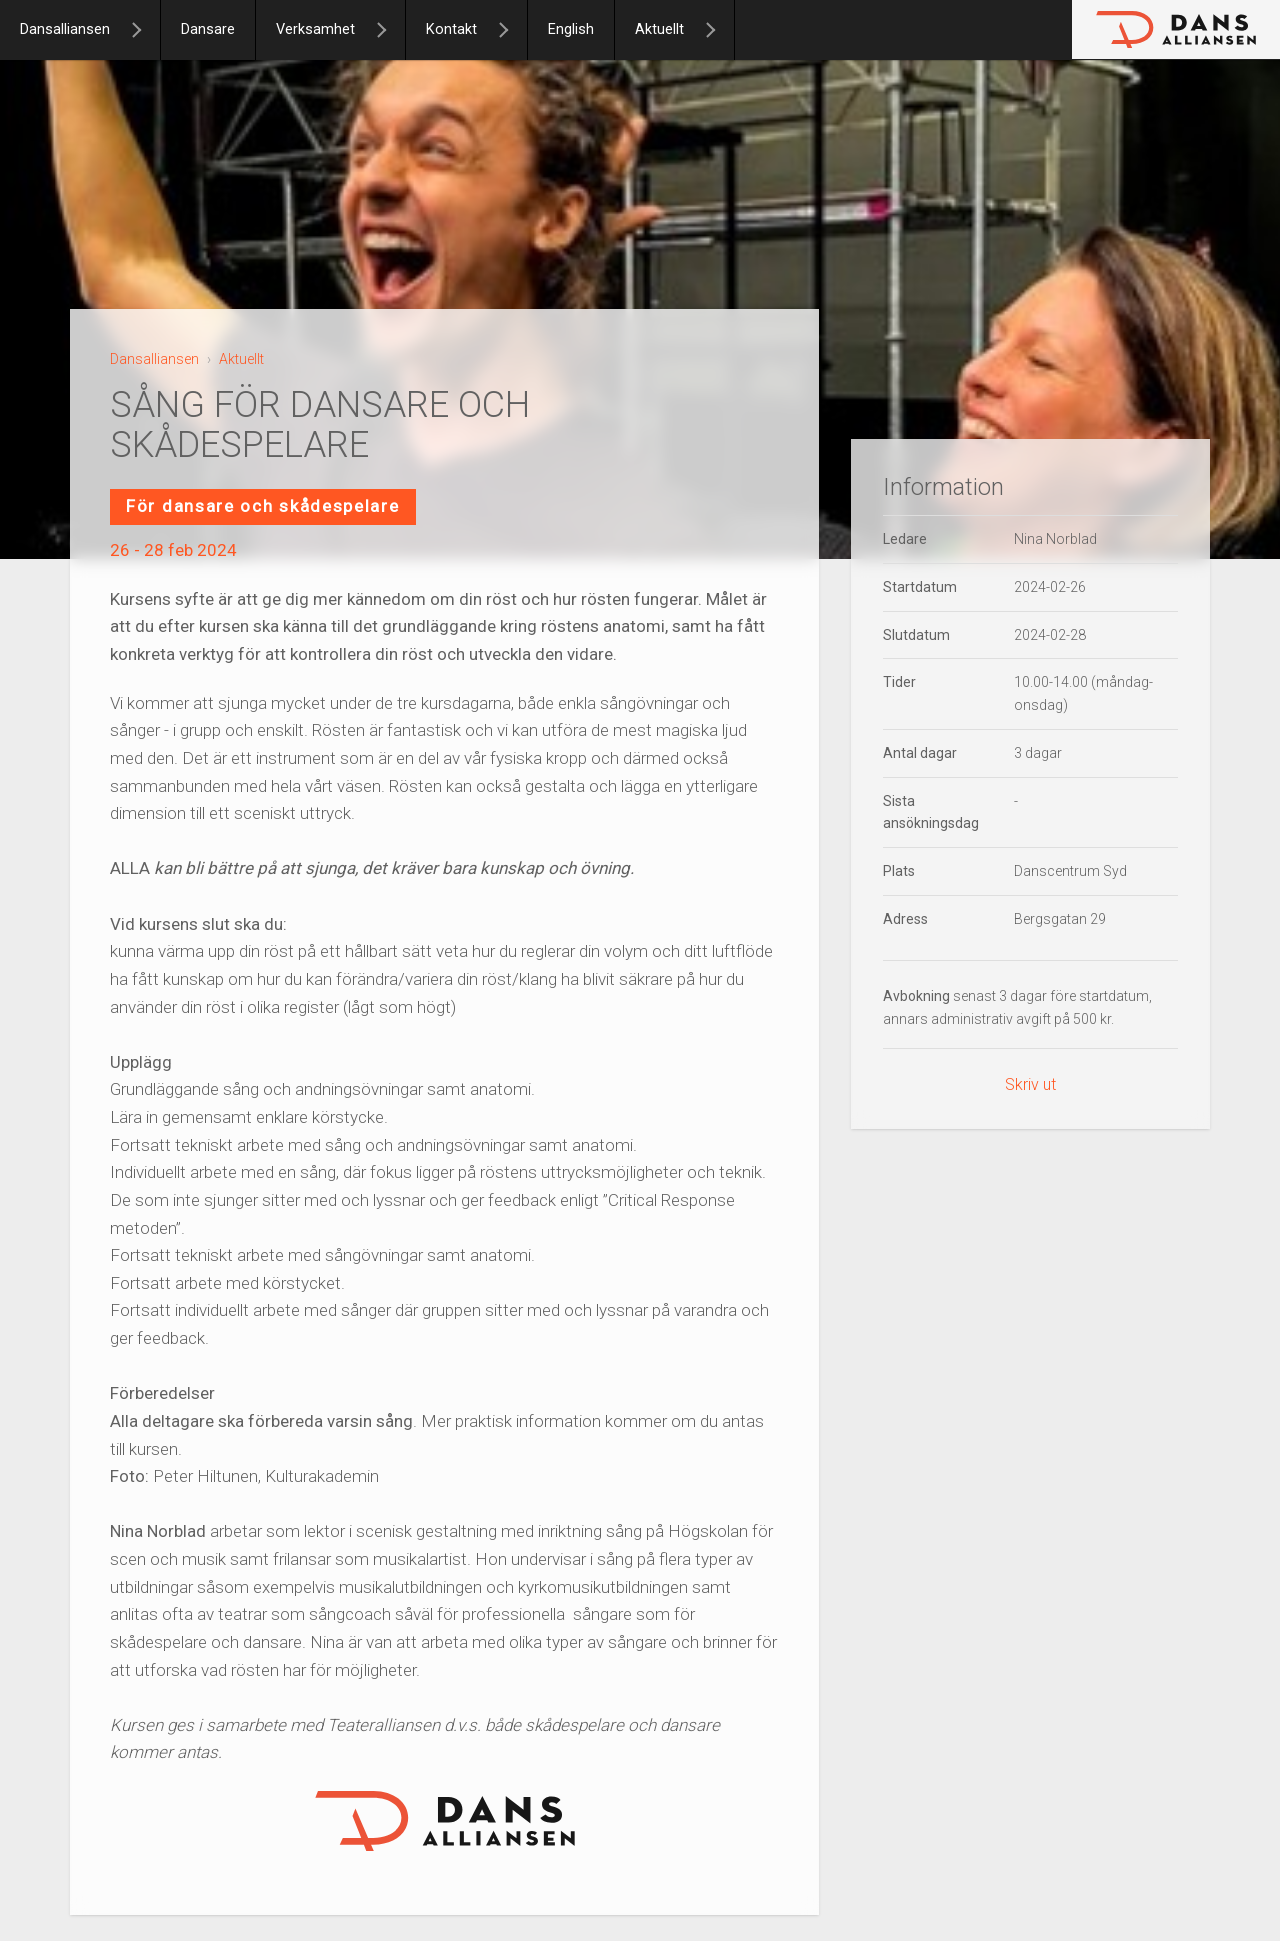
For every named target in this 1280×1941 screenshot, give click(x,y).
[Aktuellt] (719, 30)
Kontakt (451, 29)
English (571, 29)
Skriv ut (1030, 1084)
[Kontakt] (512, 30)
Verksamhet (315, 29)
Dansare (208, 29)
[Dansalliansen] (145, 30)
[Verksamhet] (390, 30)
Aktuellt (659, 29)
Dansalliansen (65, 29)
